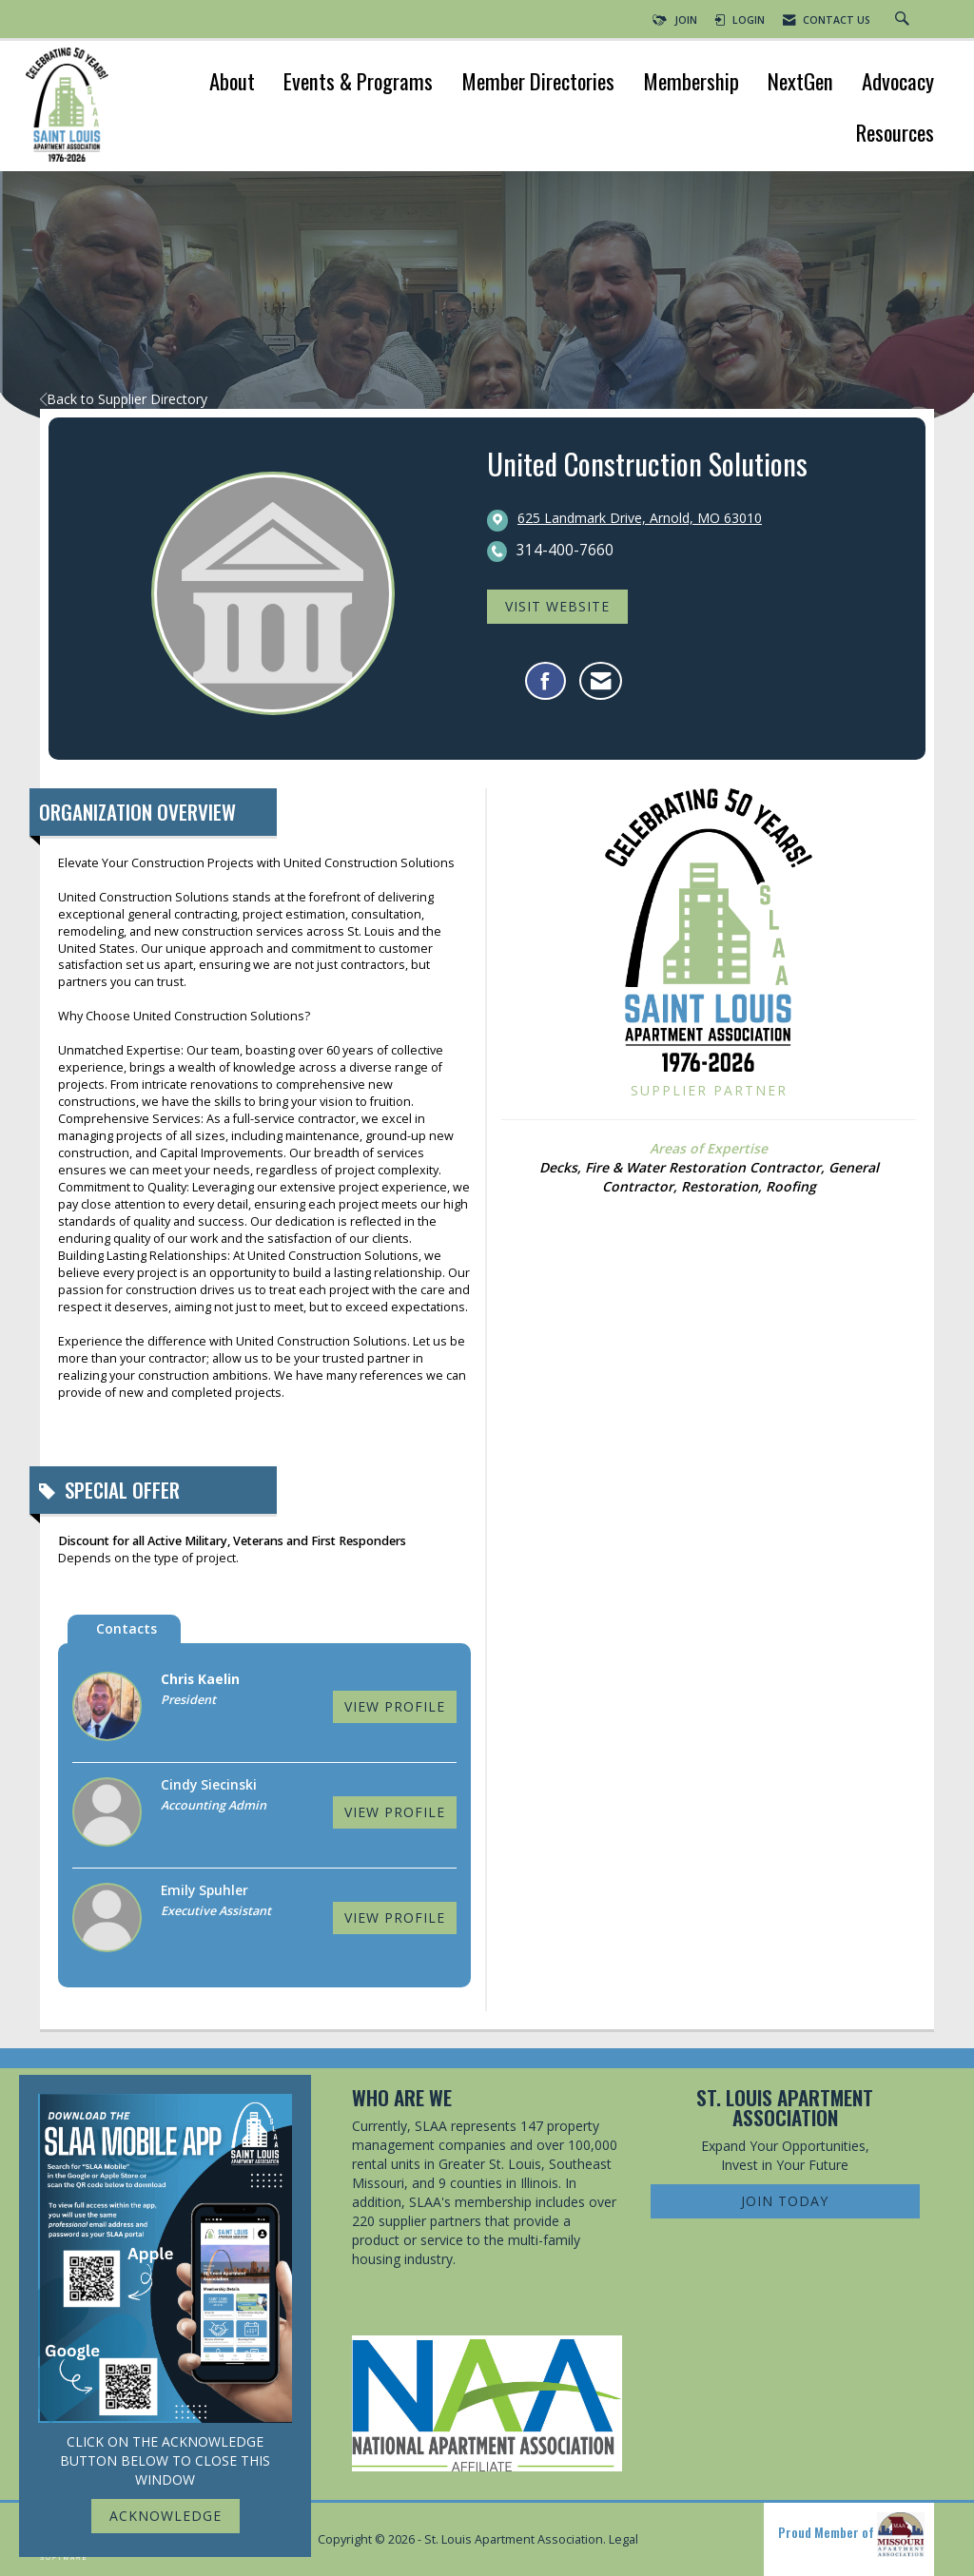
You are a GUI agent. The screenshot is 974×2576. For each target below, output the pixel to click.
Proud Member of (851, 2534)
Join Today (784, 2201)
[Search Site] (904, 20)
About (232, 83)
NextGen (800, 83)
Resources (895, 134)
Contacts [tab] (126, 1628)
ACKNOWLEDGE (165, 2516)
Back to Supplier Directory (123, 399)
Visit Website (557, 606)
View (394, 1706)
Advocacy (898, 83)
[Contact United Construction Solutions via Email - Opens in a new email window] (600, 681)
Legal (623, 2539)
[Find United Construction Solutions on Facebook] (545, 681)
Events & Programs (358, 83)
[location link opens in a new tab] (639, 519)
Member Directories (537, 83)
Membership (691, 83)
